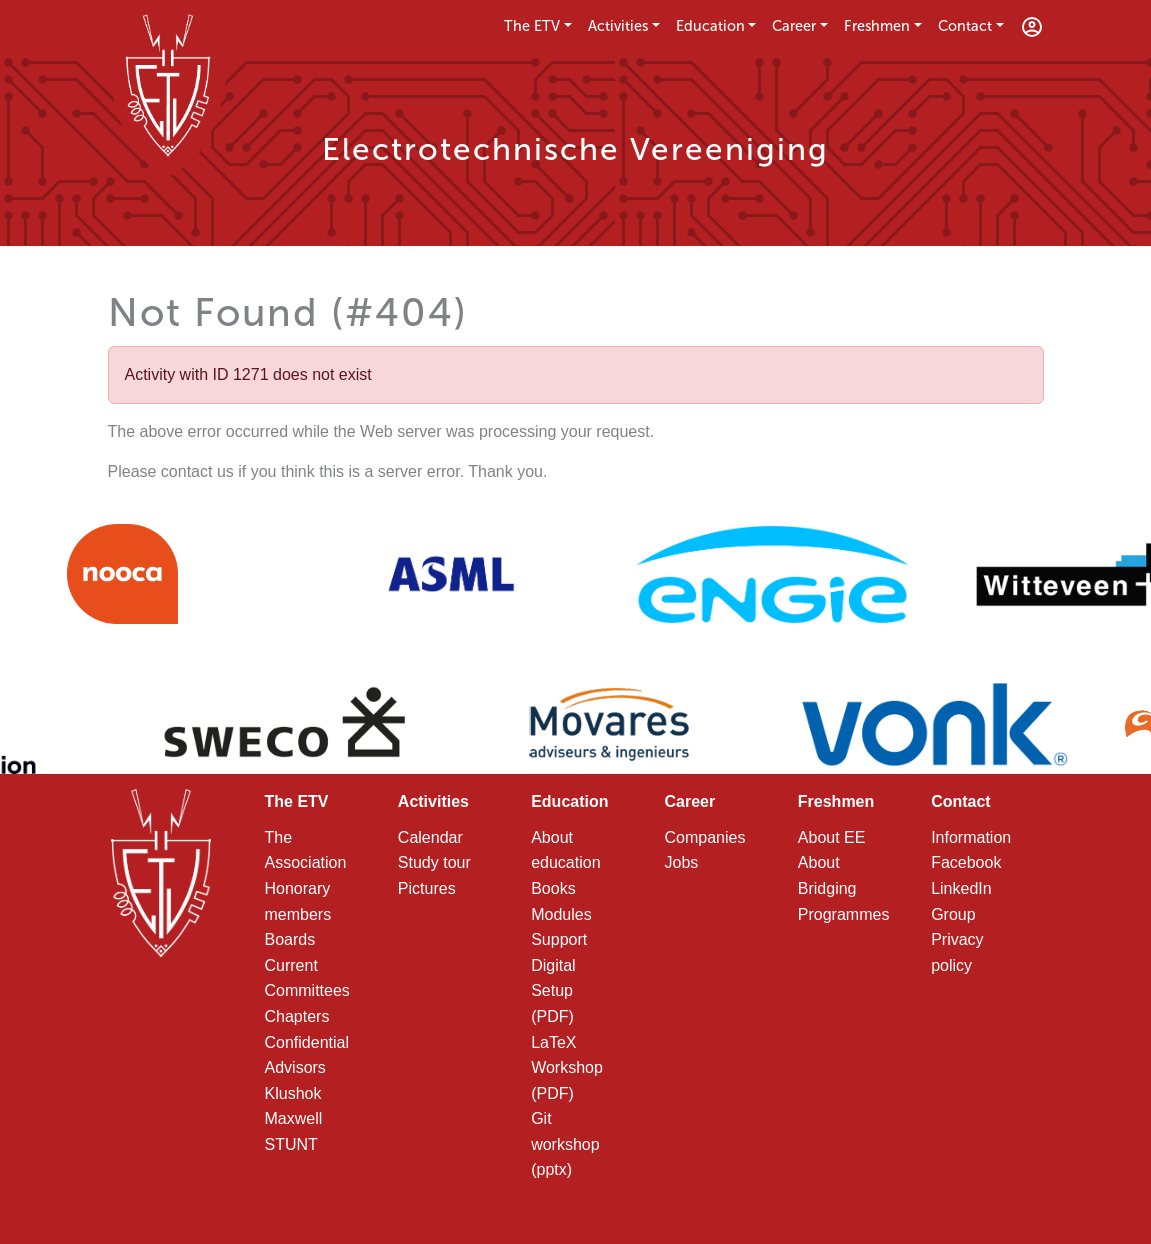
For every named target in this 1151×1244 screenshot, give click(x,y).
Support (559, 939)
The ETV (532, 26)
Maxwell (294, 1118)
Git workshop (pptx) (565, 1144)
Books (553, 888)
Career (794, 26)
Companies (704, 837)
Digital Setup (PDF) (553, 991)
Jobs (681, 862)
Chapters (297, 1016)
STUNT (291, 1144)
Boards (290, 939)
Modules (561, 914)
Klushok (293, 1093)
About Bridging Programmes (844, 888)
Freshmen (877, 26)
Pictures (427, 888)
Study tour (434, 862)
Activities (618, 26)
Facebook (966, 862)
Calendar (430, 837)
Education (710, 26)
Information (971, 837)
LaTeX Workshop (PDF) (567, 1068)
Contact (965, 26)
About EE (832, 837)
